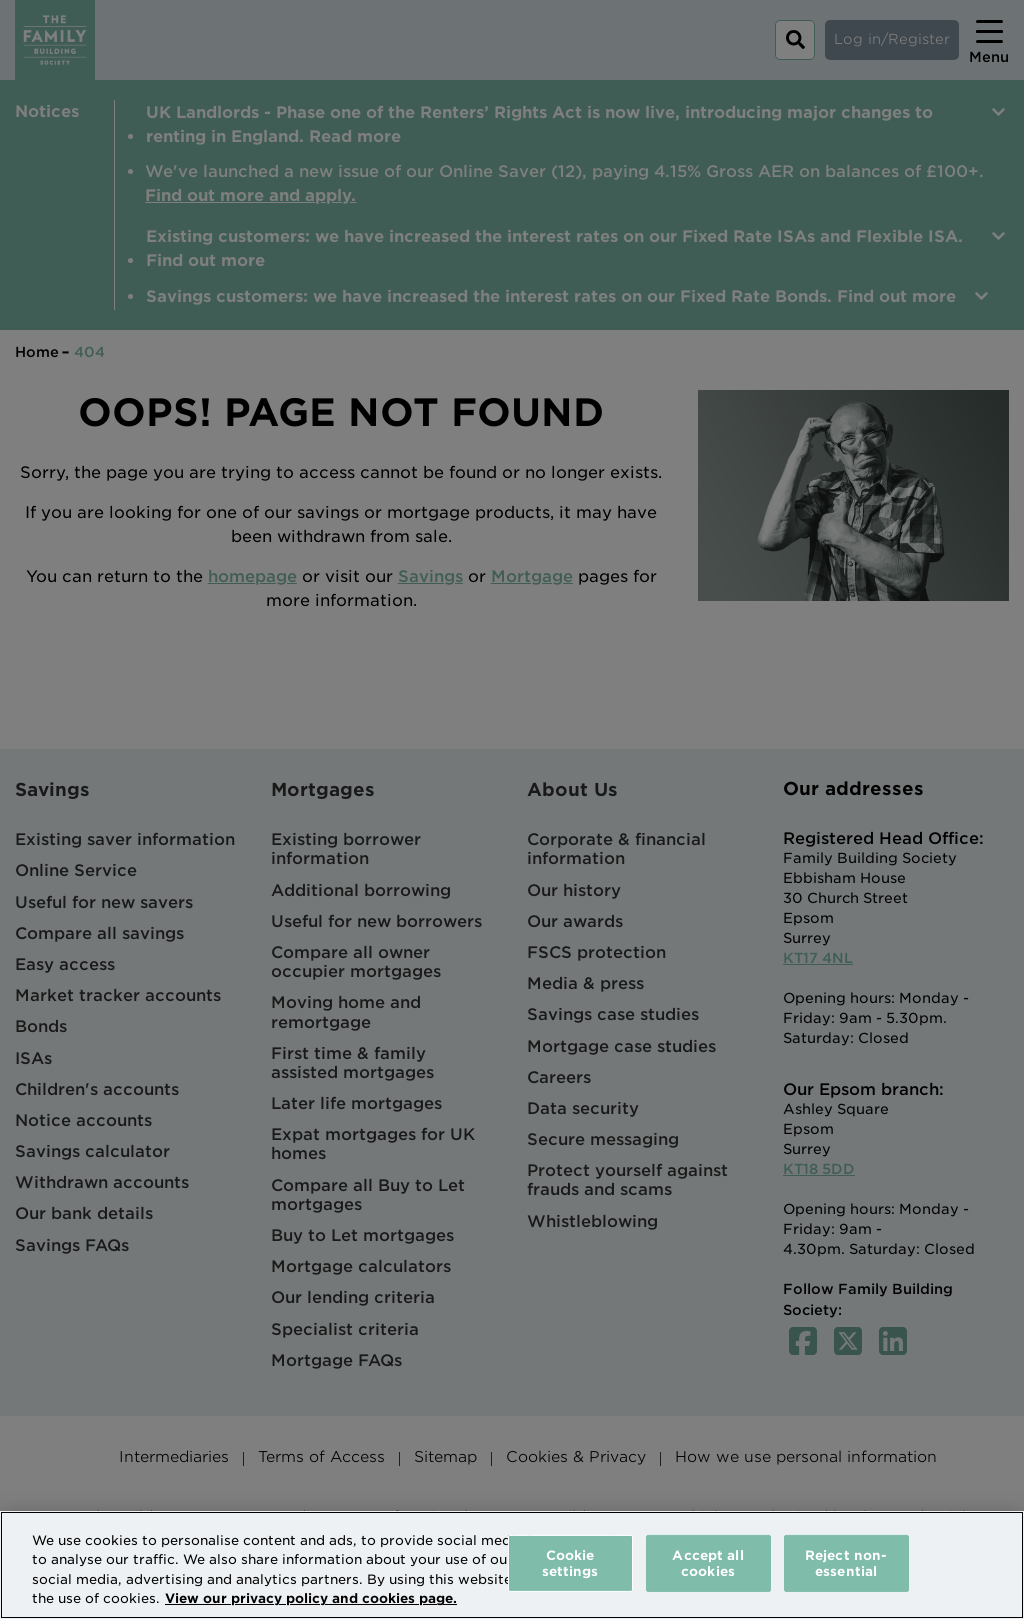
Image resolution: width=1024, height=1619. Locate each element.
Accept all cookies (707, 1563)
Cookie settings (570, 1563)
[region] (512, 1565)
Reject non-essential (846, 1563)
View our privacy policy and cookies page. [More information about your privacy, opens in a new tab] (311, 1598)
